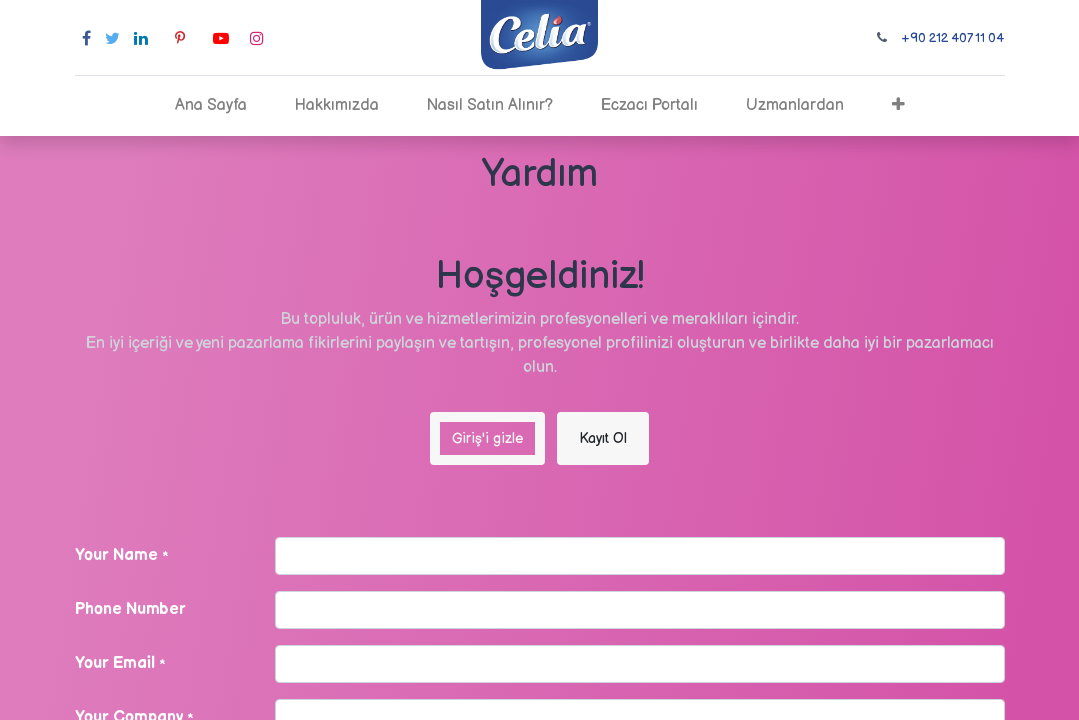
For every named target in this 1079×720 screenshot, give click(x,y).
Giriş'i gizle (487, 438)
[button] (898, 106)
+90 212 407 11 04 (952, 38)
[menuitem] (211, 106)
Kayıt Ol (603, 438)
